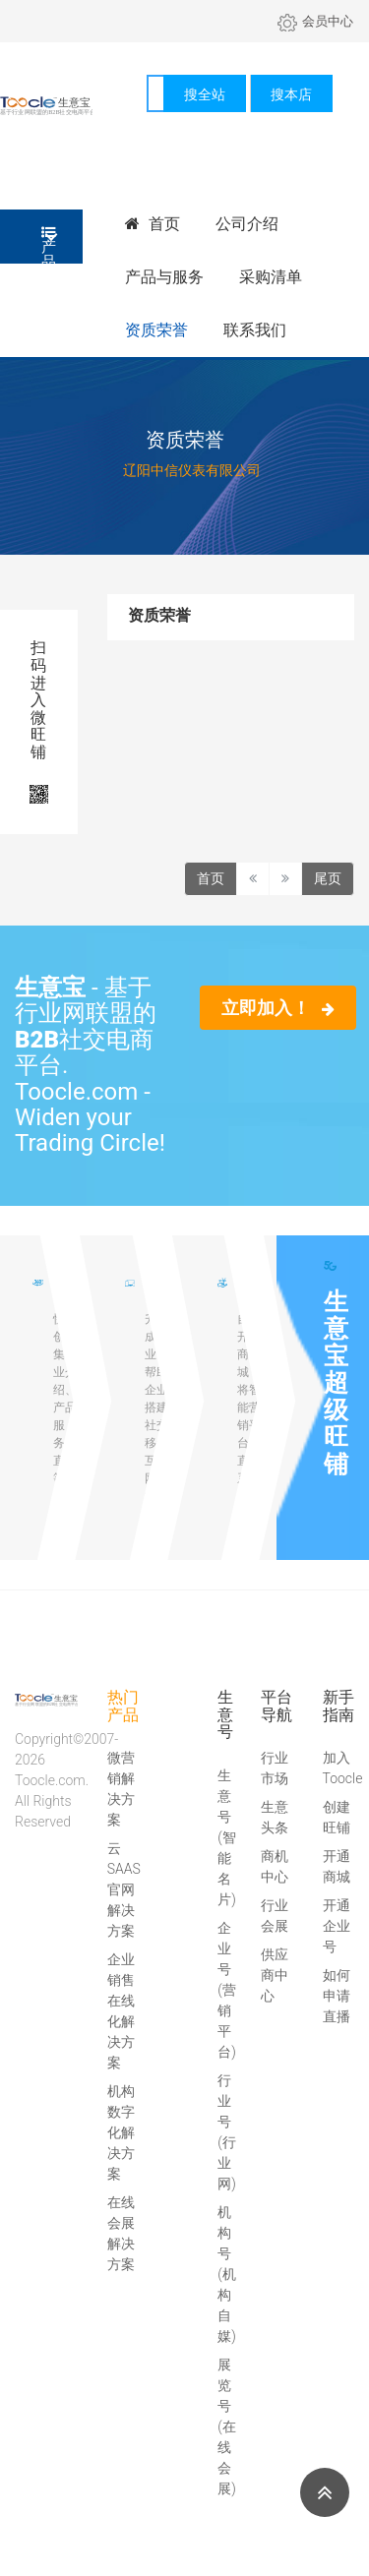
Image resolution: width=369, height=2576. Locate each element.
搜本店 (291, 94)
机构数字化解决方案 (121, 2132)
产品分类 (48, 244)
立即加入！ (278, 1007)
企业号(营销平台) (226, 1990)
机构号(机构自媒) (226, 2274)
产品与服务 (164, 277)
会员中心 (315, 21)
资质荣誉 (156, 330)
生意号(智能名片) (226, 1837)
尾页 (327, 878)
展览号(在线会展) (226, 2426)
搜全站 (204, 94)
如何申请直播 (336, 1995)
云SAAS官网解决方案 (124, 1889)
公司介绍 (246, 223)
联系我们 (254, 330)
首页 (152, 223)
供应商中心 (274, 1975)
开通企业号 (336, 1925)
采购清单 (270, 277)
